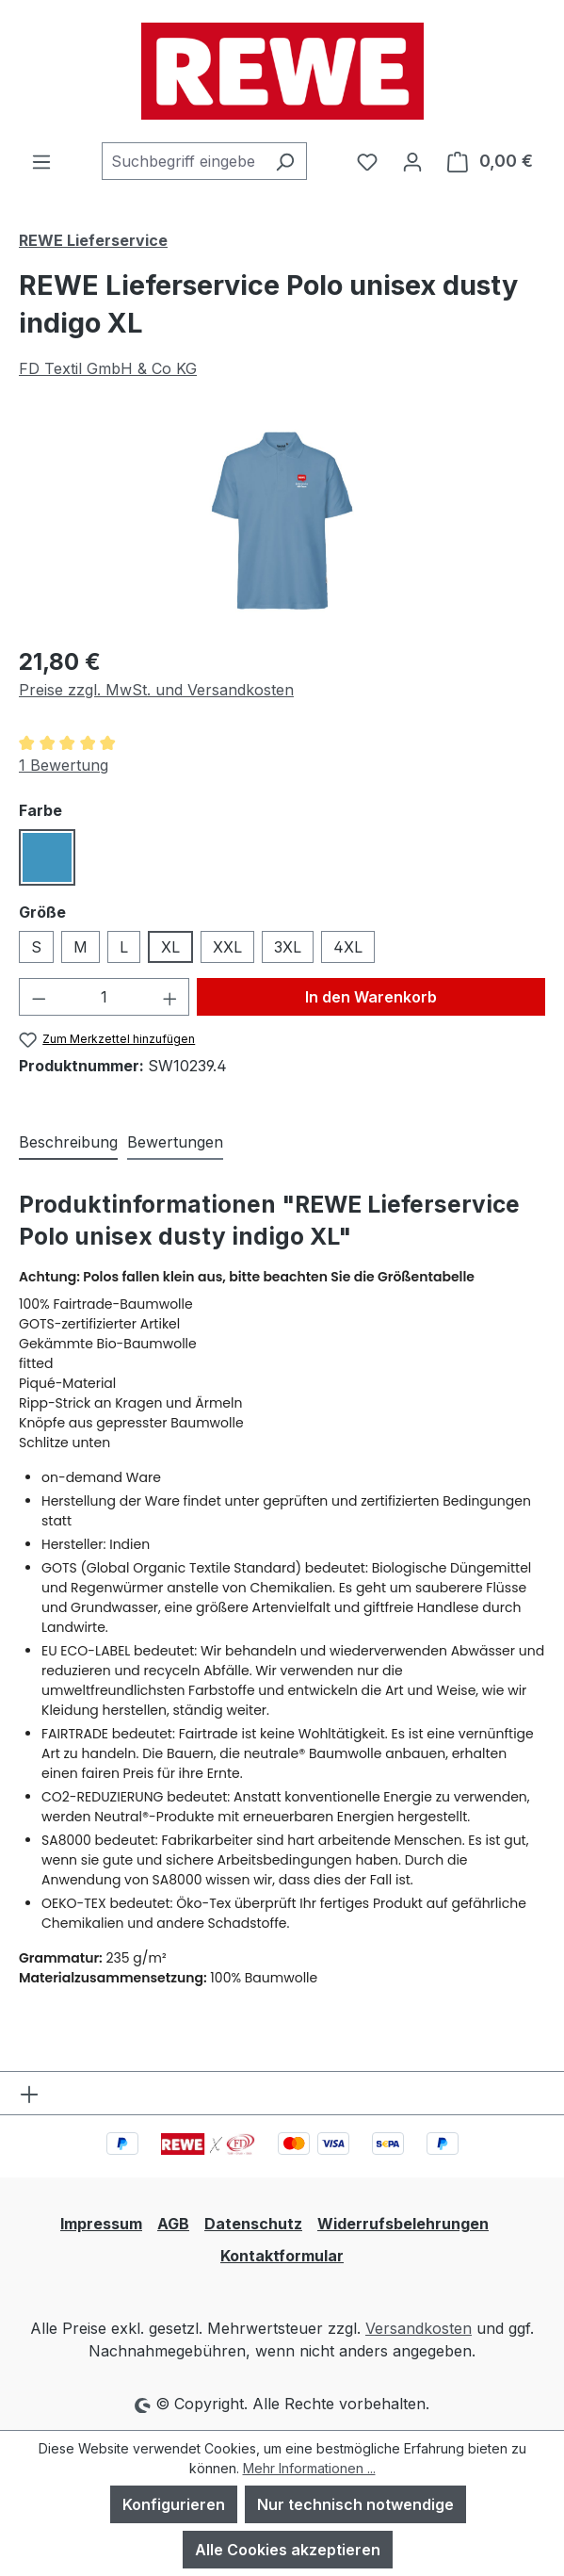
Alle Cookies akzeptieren (287, 2549)
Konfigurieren (173, 2504)
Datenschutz (253, 2223)
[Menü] (41, 161)
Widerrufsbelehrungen (403, 2223)
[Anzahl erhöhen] (170, 997)
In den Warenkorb (371, 996)
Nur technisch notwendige (355, 2504)
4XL (348, 946)
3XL (287, 946)
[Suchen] (285, 161)
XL (170, 946)
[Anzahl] (104, 997)
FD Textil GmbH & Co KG (108, 368)
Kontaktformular (282, 2255)
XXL (227, 946)
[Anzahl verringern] (38, 997)
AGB (173, 2223)
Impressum (101, 2223)
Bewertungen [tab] (175, 1142)
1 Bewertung (63, 765)
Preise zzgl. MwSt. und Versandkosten (156, 689)
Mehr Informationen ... (309, 2468)
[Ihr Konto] (412, 161)
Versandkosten (418, 2328)
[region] (282, 523)
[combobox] (183, 161)
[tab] (68, 1143)
